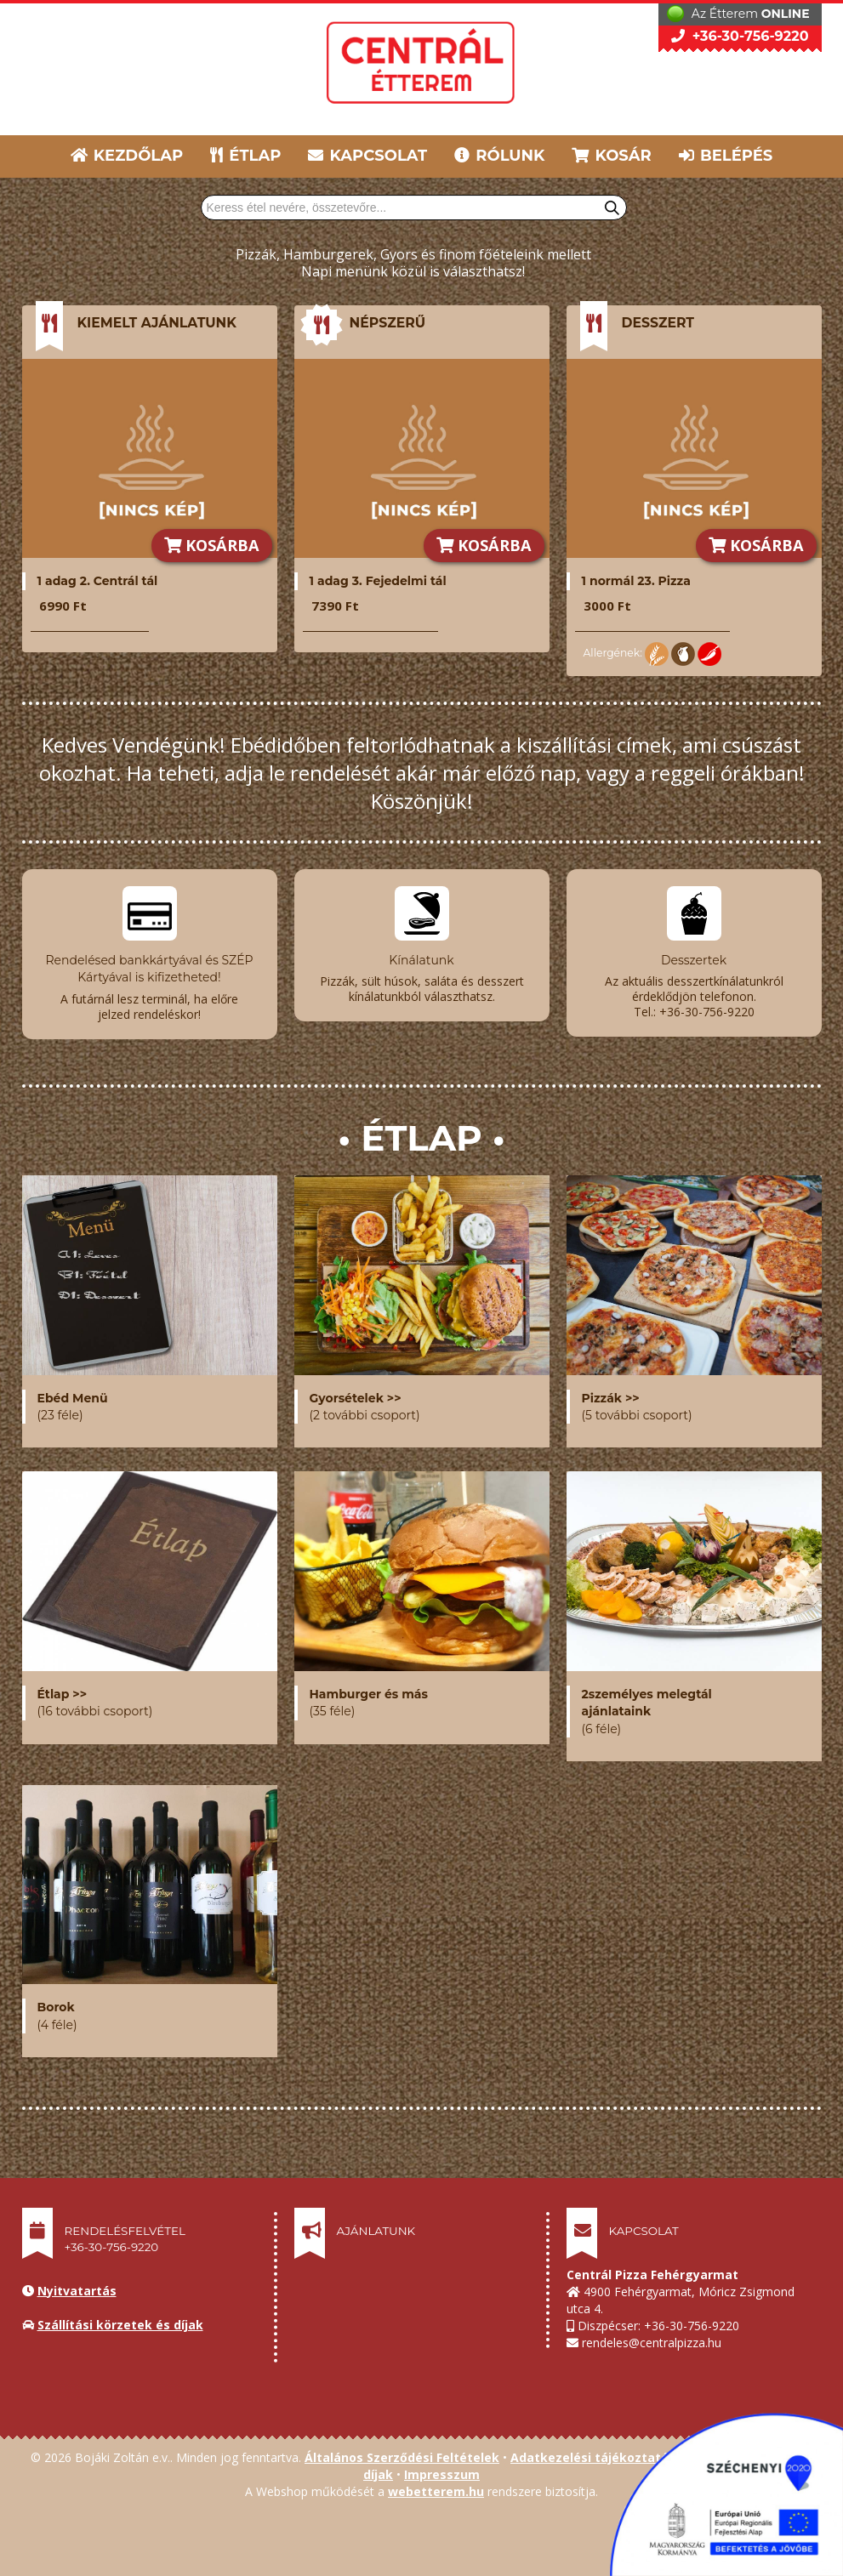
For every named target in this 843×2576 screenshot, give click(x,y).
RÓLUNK (499, 155)
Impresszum (442, 2467)
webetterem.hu (436, 2484)
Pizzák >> (611, 1391)
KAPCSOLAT (367, 155)
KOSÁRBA (211, 545)
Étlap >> (62, 1687)
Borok (56, 2000)
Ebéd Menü (72, 1391)
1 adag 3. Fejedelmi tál (378, 581)
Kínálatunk (421, 960)
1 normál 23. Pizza (636, 581)
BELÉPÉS (725, 155)
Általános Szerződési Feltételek (402, 2450)
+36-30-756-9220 (739, 36)
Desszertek (693, 960)
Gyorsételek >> (356, 1391)
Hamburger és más (369, 1687)
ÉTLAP (246, 155)
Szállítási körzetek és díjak (120, 2318)
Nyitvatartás (77, 2284)
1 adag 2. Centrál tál (97, 581)
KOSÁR (611, 155)
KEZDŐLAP (127, 155)
